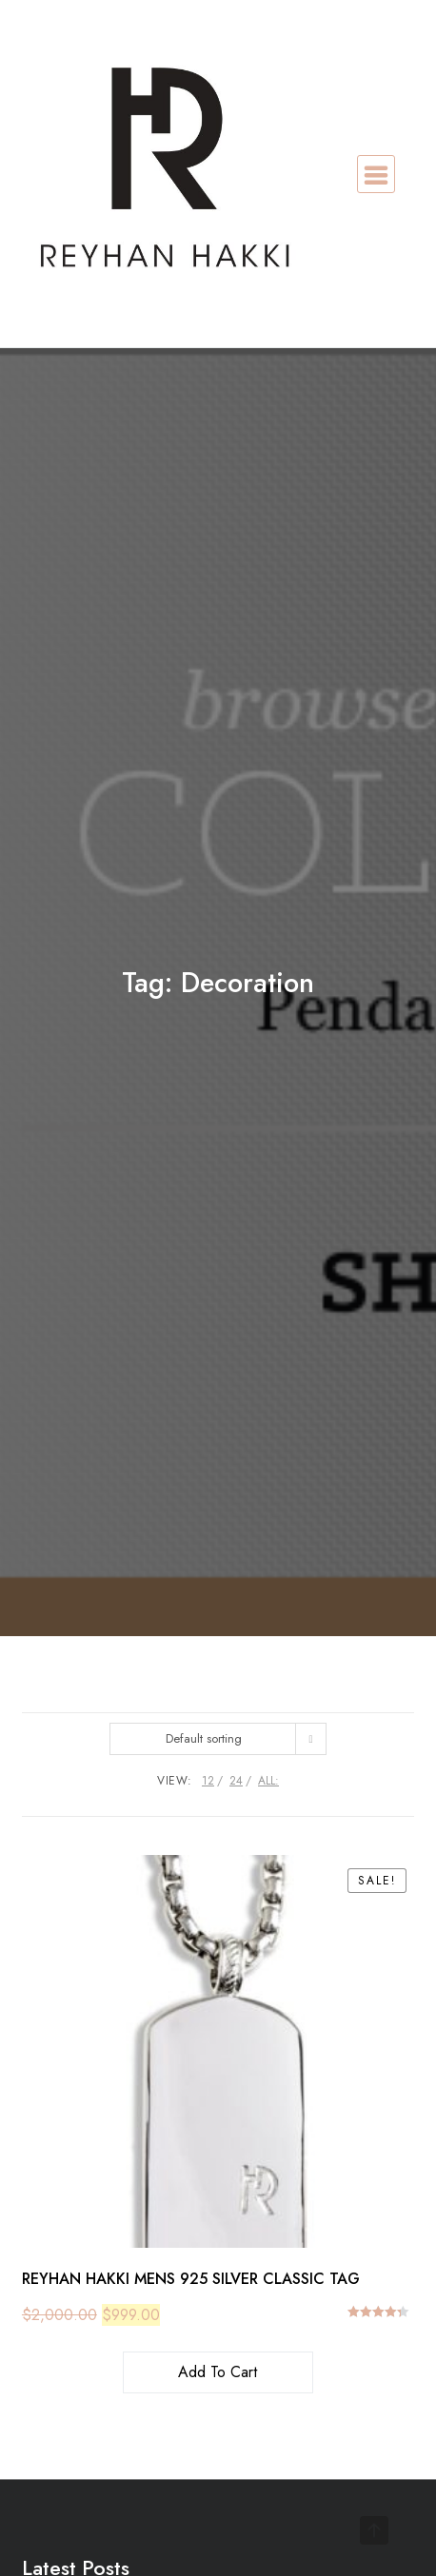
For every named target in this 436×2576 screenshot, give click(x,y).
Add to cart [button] (217, 2372)
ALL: (268, 1780)
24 (236, 1780)
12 (208, 1780)
